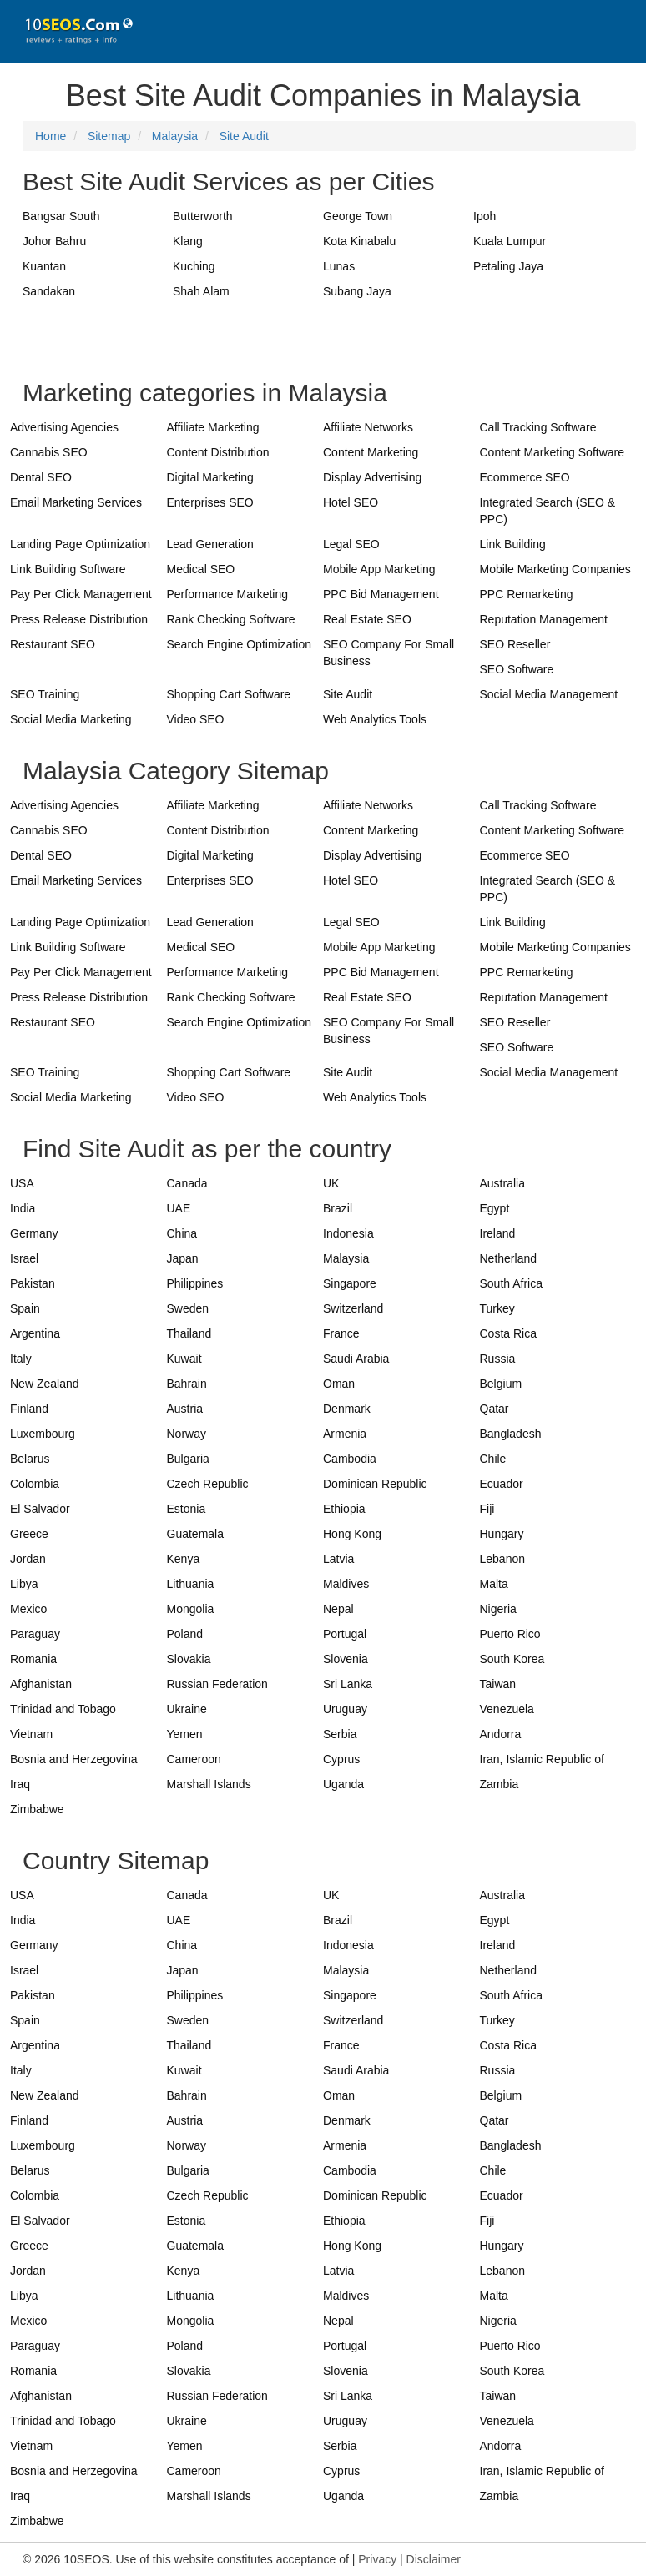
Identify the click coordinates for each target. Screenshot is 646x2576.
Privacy (377, 2559)
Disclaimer (433, 2559)
